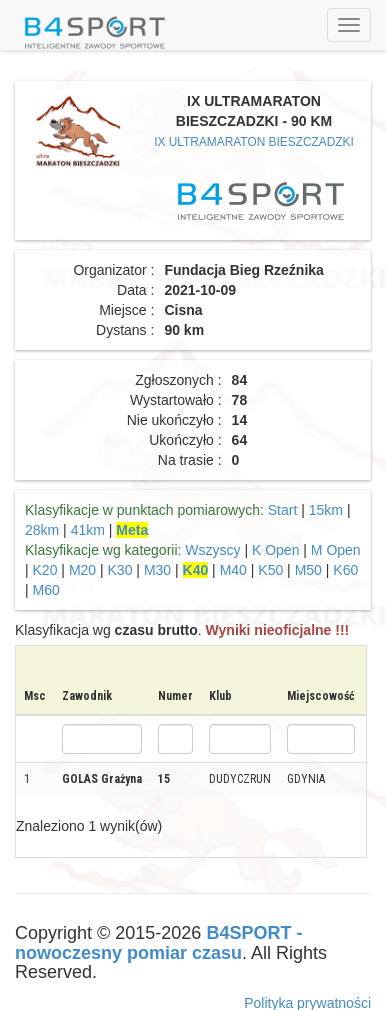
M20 (82, 570)
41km (88, 530)
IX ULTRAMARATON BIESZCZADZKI (254, 142)
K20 (45, 570)
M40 (233, 570)
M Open (336, 550)
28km (42, 530)
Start (283, 510)
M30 (157, 570)
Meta (132, 530)
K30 (120, 570)
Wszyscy (212, 550)
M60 (46, 590)
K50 (270, 570)
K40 (196, 570)
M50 (308, 570)
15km (326, 510)
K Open (275, 550)
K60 (345, 570)
